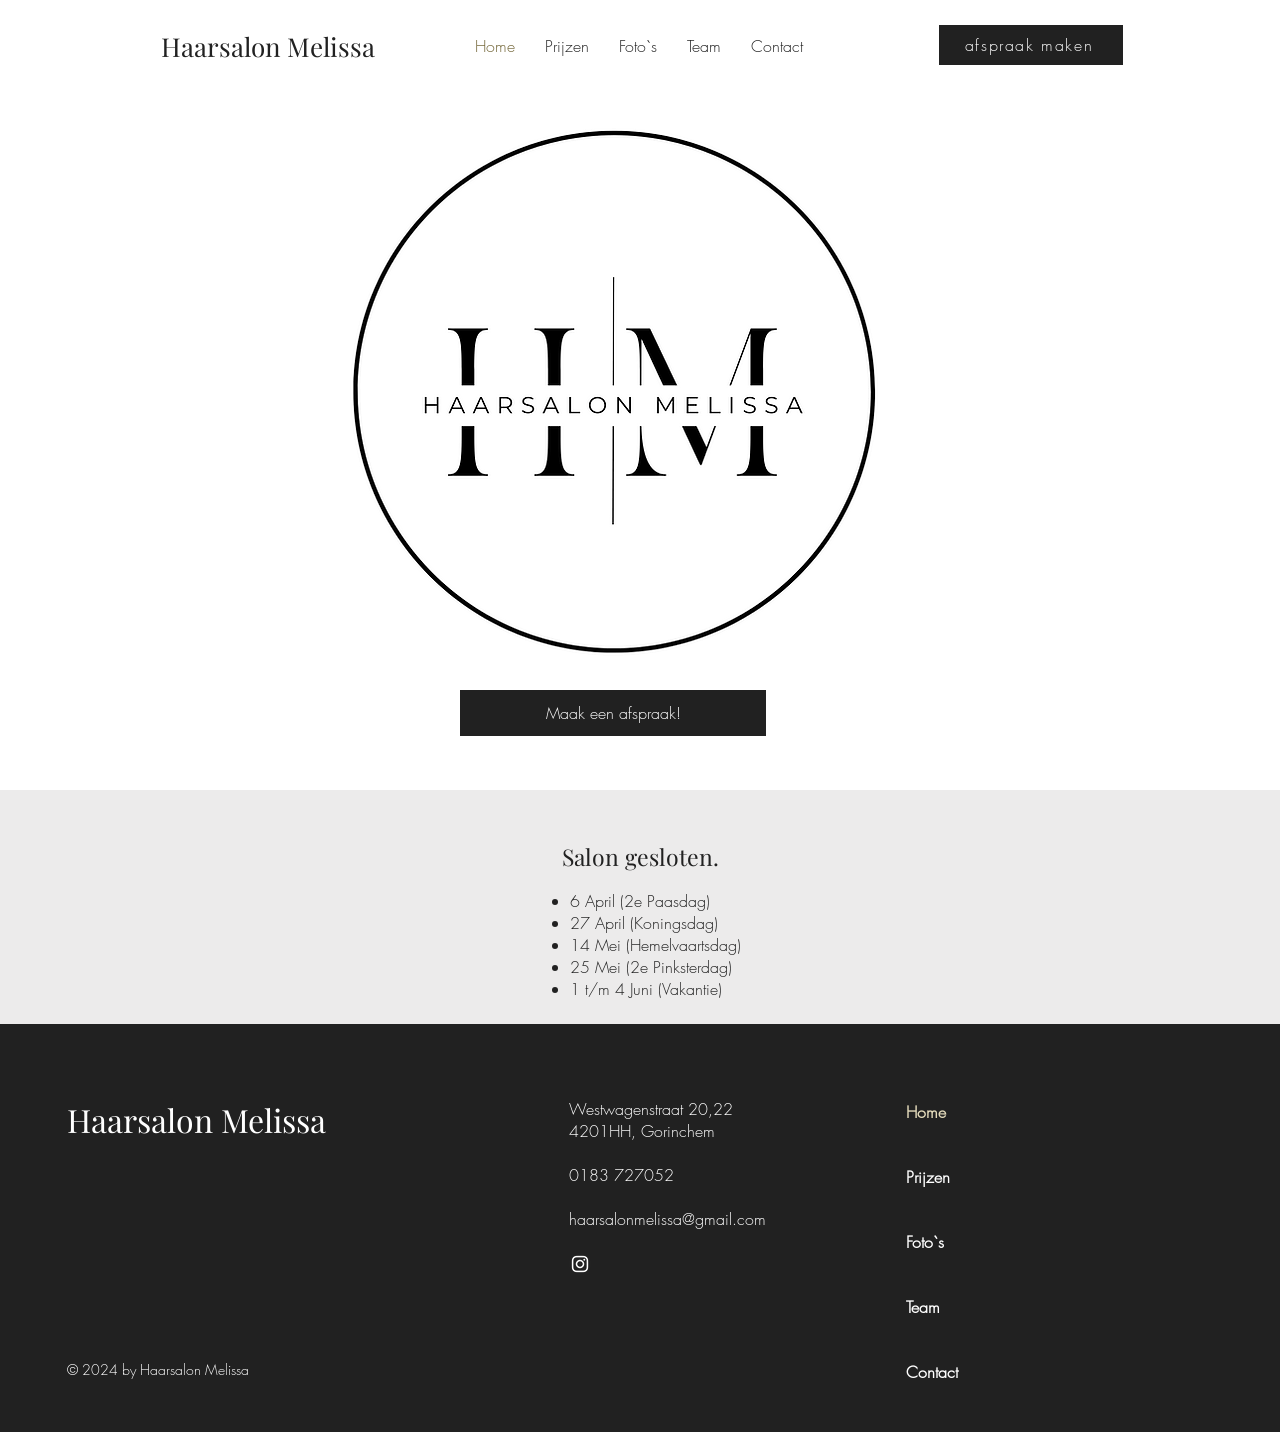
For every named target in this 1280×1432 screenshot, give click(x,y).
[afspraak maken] (1031, 45)
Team (923, 1307)
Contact (932, 1372)
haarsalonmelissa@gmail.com (667, 1219)
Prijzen (928, 1177)
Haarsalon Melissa (196, 1119)
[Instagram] (580, 1264)
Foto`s (925, 1242)
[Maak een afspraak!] (613, 713)
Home (926, 1112)
